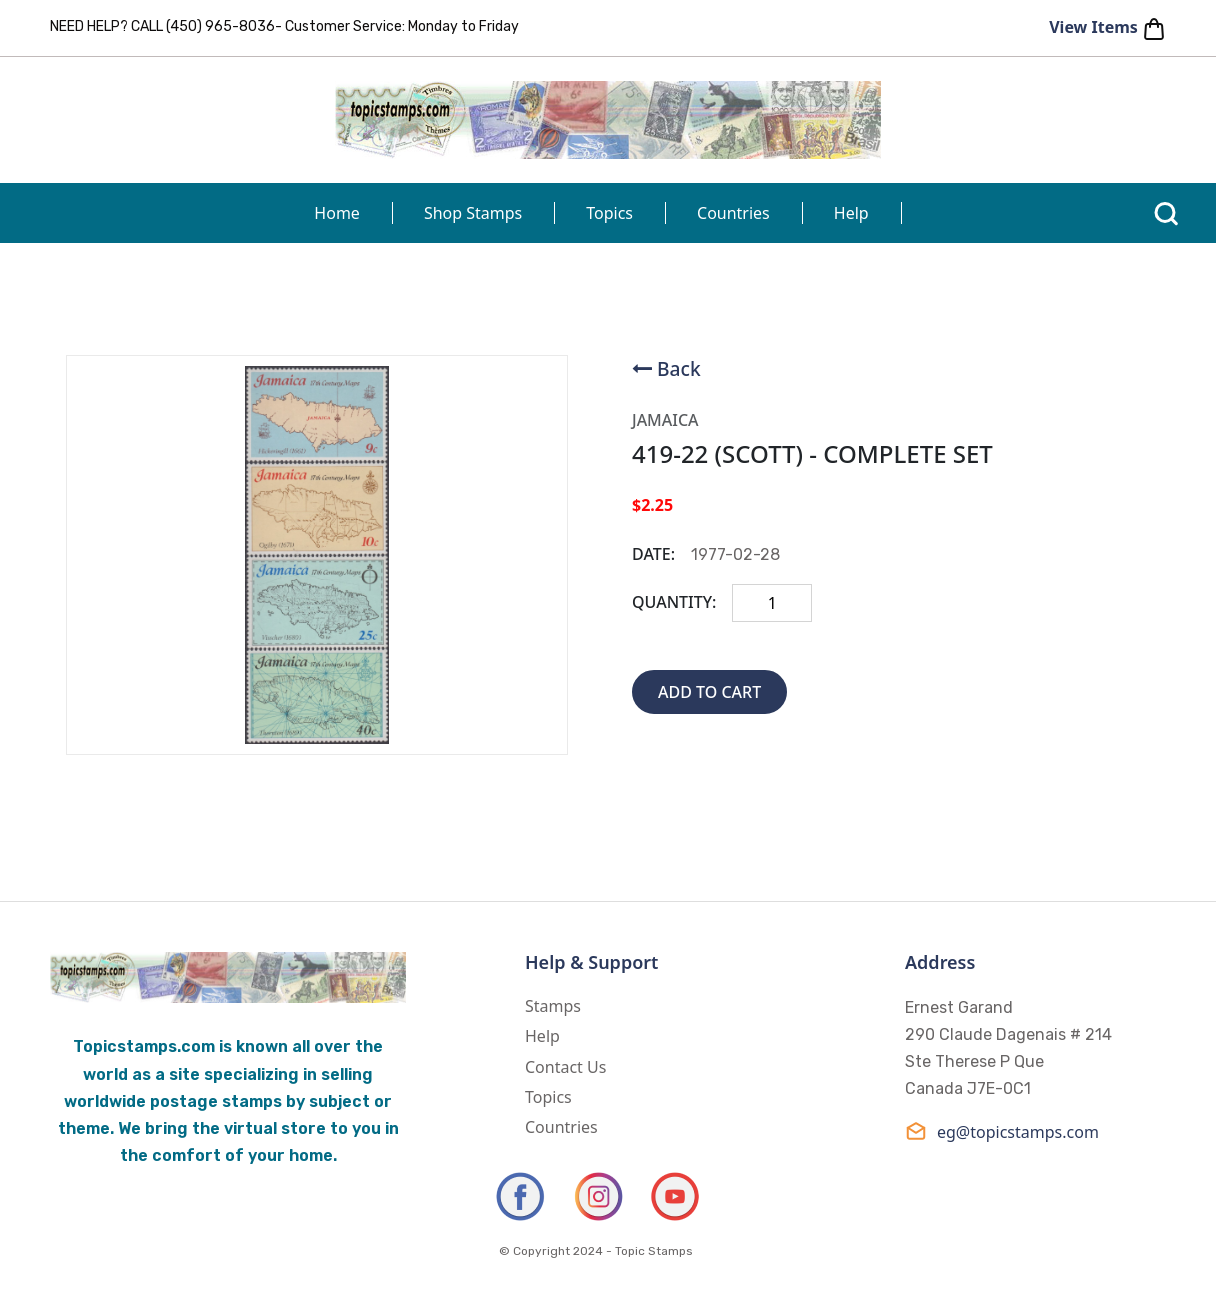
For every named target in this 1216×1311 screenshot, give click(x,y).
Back (679, 368)
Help (851, 213)
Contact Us (565, 1067)
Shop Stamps (473, 213)
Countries (733, 213)
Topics (609, 213)
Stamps (553, 1006)
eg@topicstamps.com (1002, 1131)
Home (337, 213)
